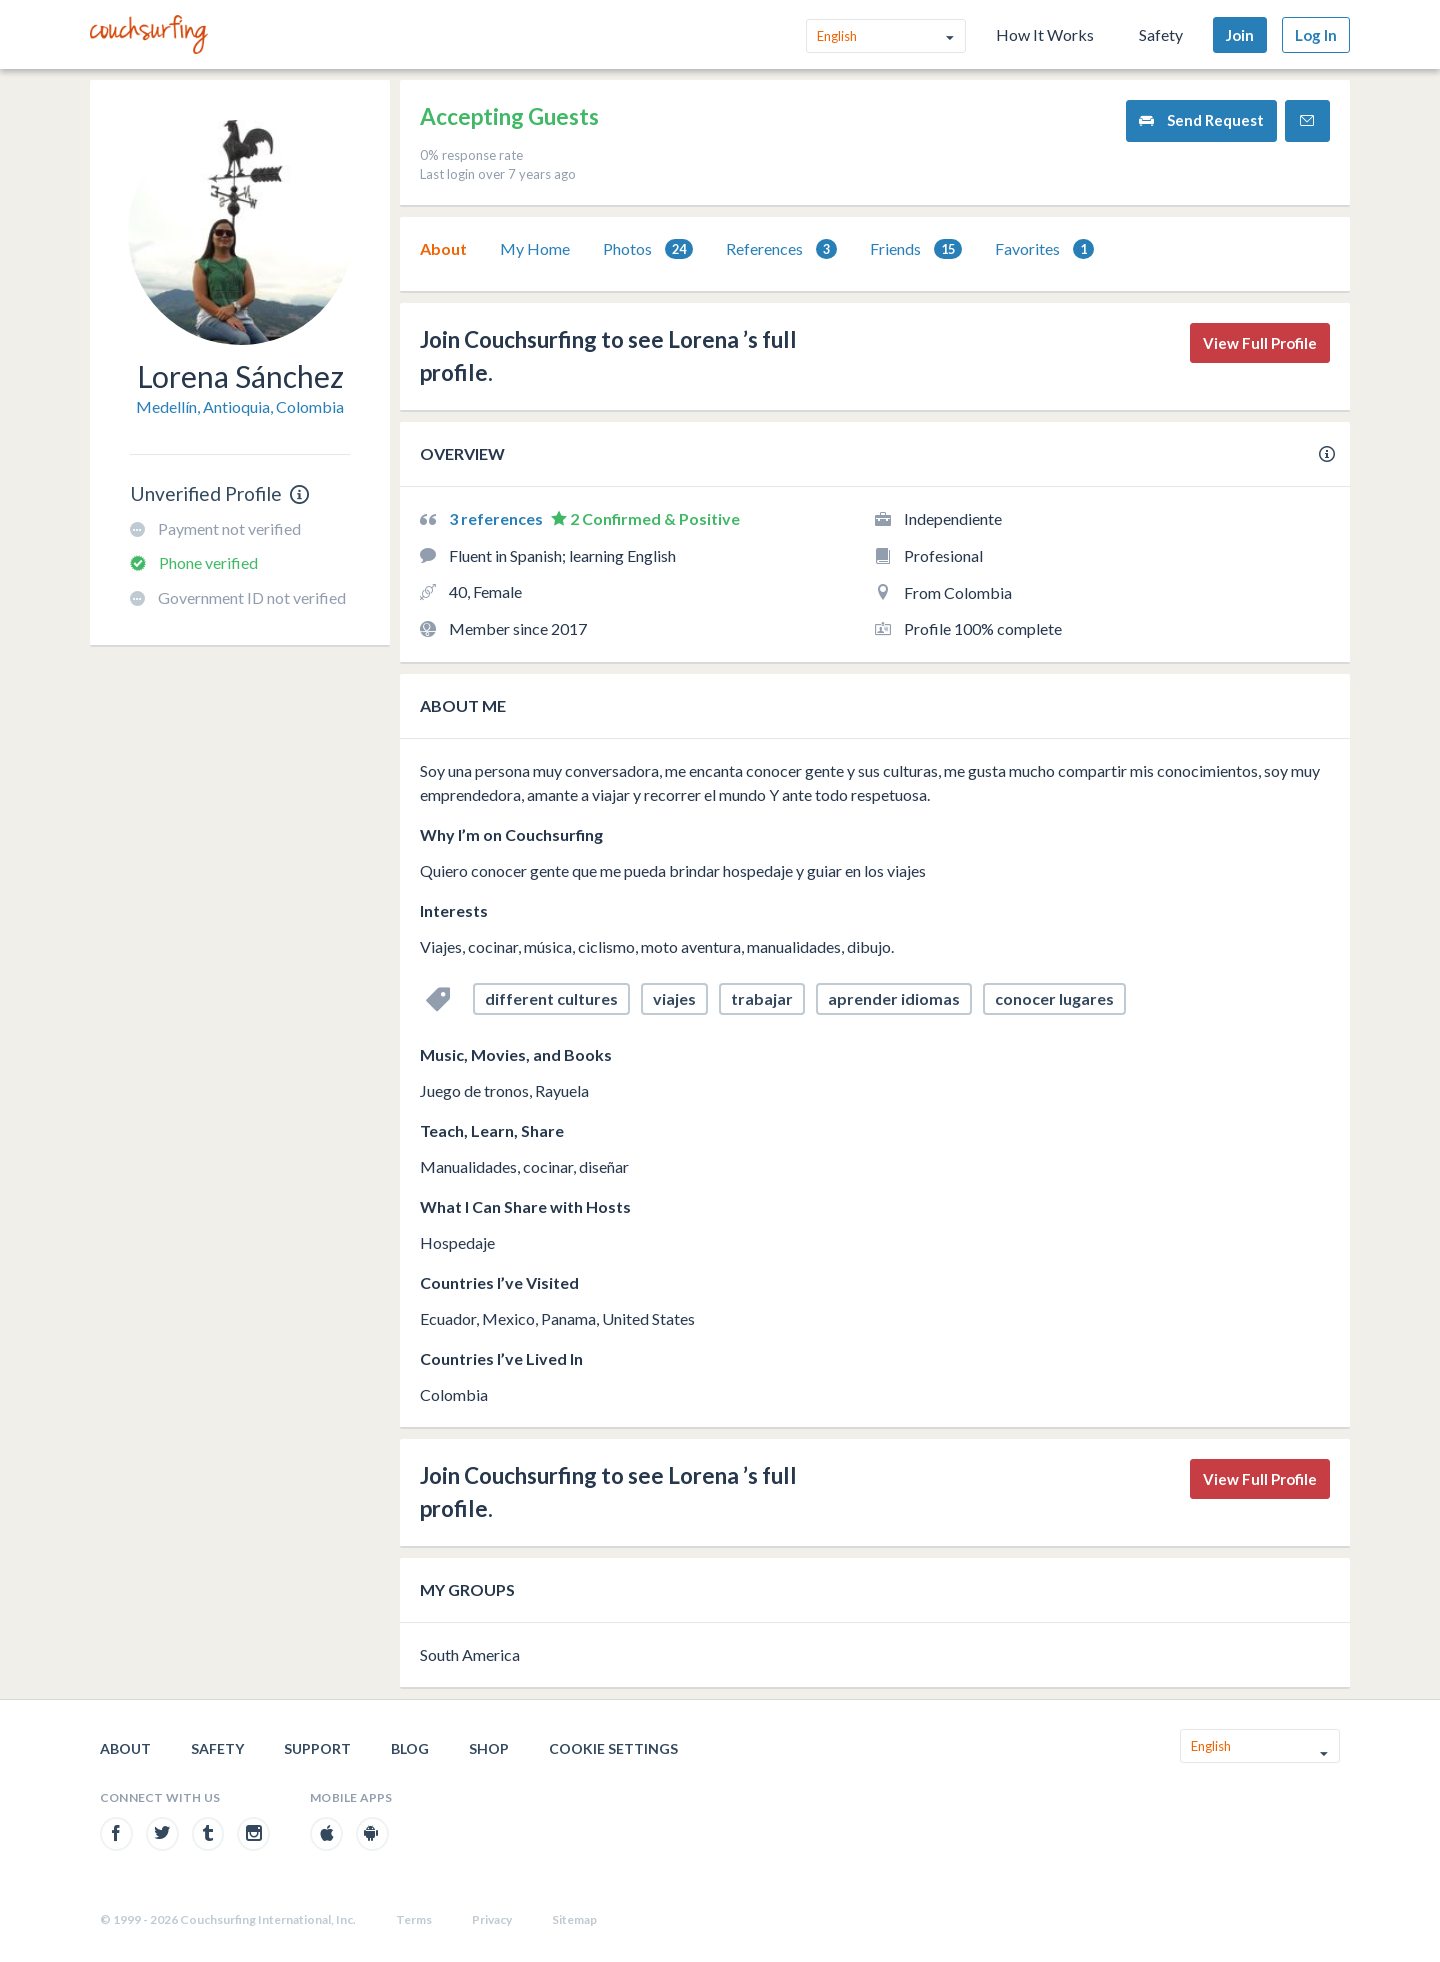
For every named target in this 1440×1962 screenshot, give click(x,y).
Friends (916, 249)
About (443, 248)
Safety (1161, 34)
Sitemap (574, 1919)
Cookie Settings (613, 1748)
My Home (535, 248)
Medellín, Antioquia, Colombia (240, 406)
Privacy (492, 1919)
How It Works (1045, 34)
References (781, 249)
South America (470, 1654)
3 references (497, 518)
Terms (414, 1919)
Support (317, 1748)
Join (1240, 35)
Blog (410, 1748)
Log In (1316, 35)
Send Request (1201, 120)
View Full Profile (1260, 343)
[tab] (443, 249)
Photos (648, 249)
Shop (489, 1748)
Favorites (1044, 249)
